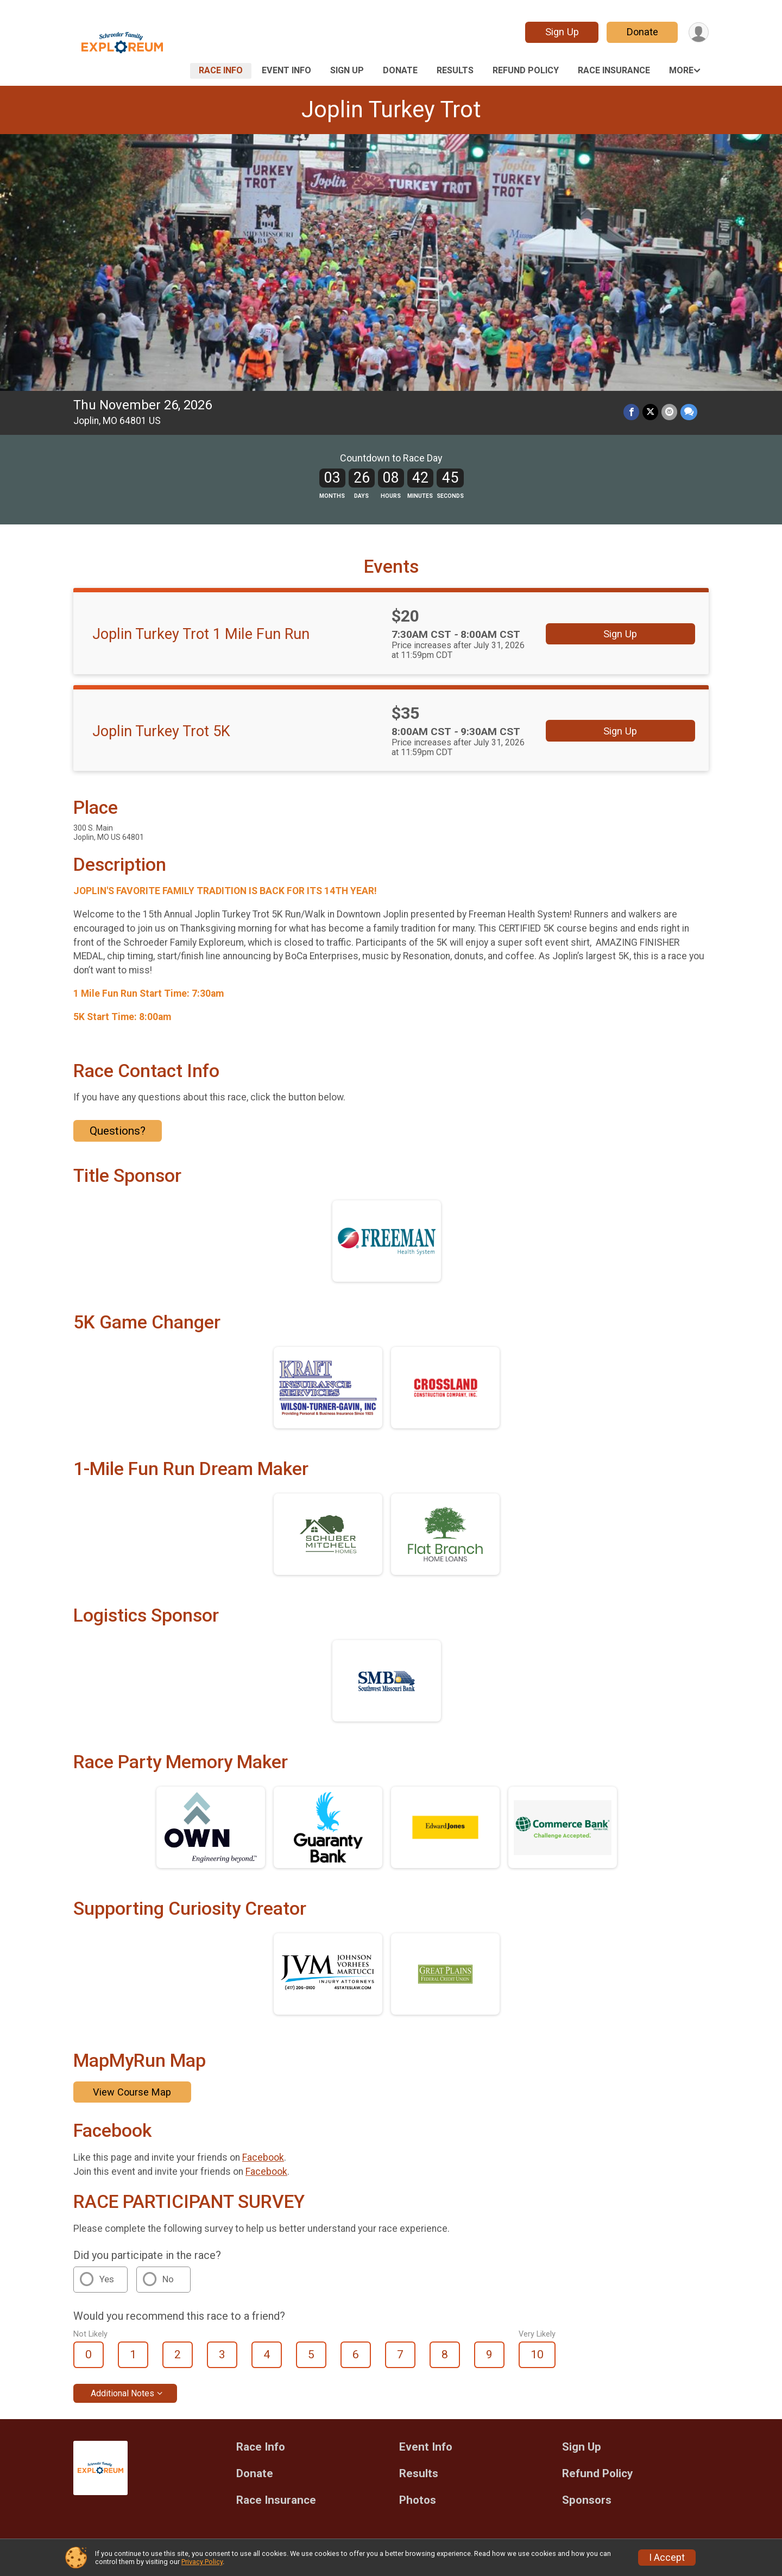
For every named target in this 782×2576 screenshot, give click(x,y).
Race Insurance (614, 70)
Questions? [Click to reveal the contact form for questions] (118, 1130)
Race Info (221, 70)
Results (455, 70)
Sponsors (586, 2500)
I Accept (667, 2557)
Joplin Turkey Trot (391, 109)
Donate (642, 31)
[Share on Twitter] (650, 412)
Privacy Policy (202, 2562)
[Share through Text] (688, 412)
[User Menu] (699, 32)
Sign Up (562, 31)
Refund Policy (526, 70)
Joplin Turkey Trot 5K (161, 731)
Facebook (263, 2157)
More (681, 70)
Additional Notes (122, 2393)
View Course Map (132, 2092)
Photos (417, 2500)
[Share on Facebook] (631, 412)
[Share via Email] (669, 412)
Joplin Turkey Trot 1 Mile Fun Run (201, 634)
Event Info (286, 70)
